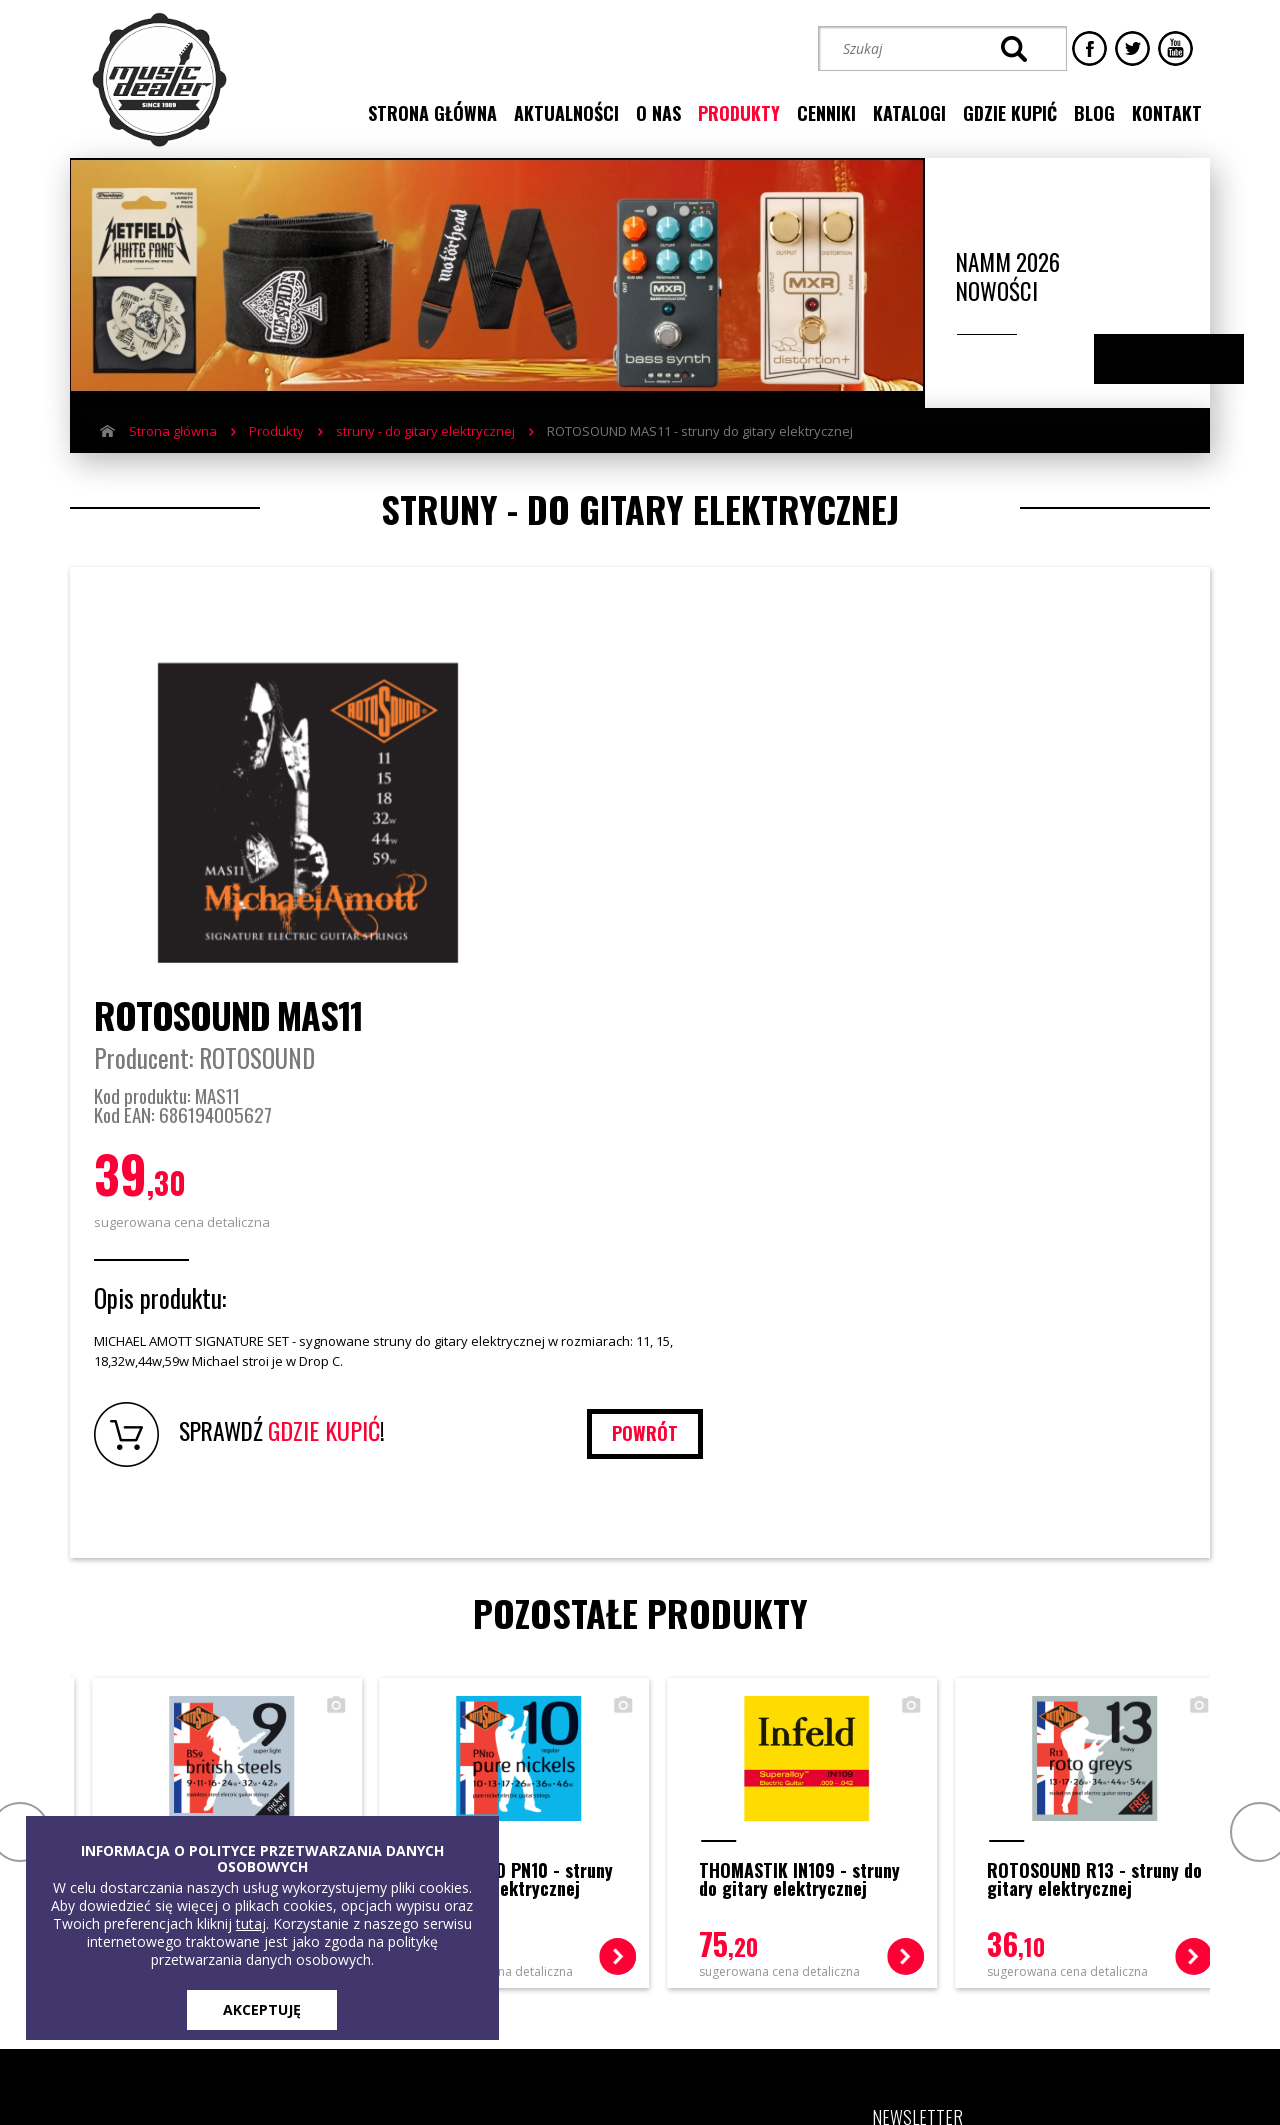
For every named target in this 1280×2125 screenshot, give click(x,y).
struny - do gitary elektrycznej (425, 433)
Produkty (276, 433)
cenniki (826, 113)
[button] (929, 1865)
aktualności (566, 113)
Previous (1149, 361)
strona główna (432, 113)
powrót (1111, 1083)
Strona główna (173, 433)
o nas (658, 113)
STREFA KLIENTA (996, 1936)
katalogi (909, 113)
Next (1188, 361)
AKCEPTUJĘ (262, 2009)
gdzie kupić (1010, 113)
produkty (739, 113)
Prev (17, 1480)
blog (1094, 113)
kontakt (1167, 113)
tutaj (251, 1923)
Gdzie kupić (414, 1793)
